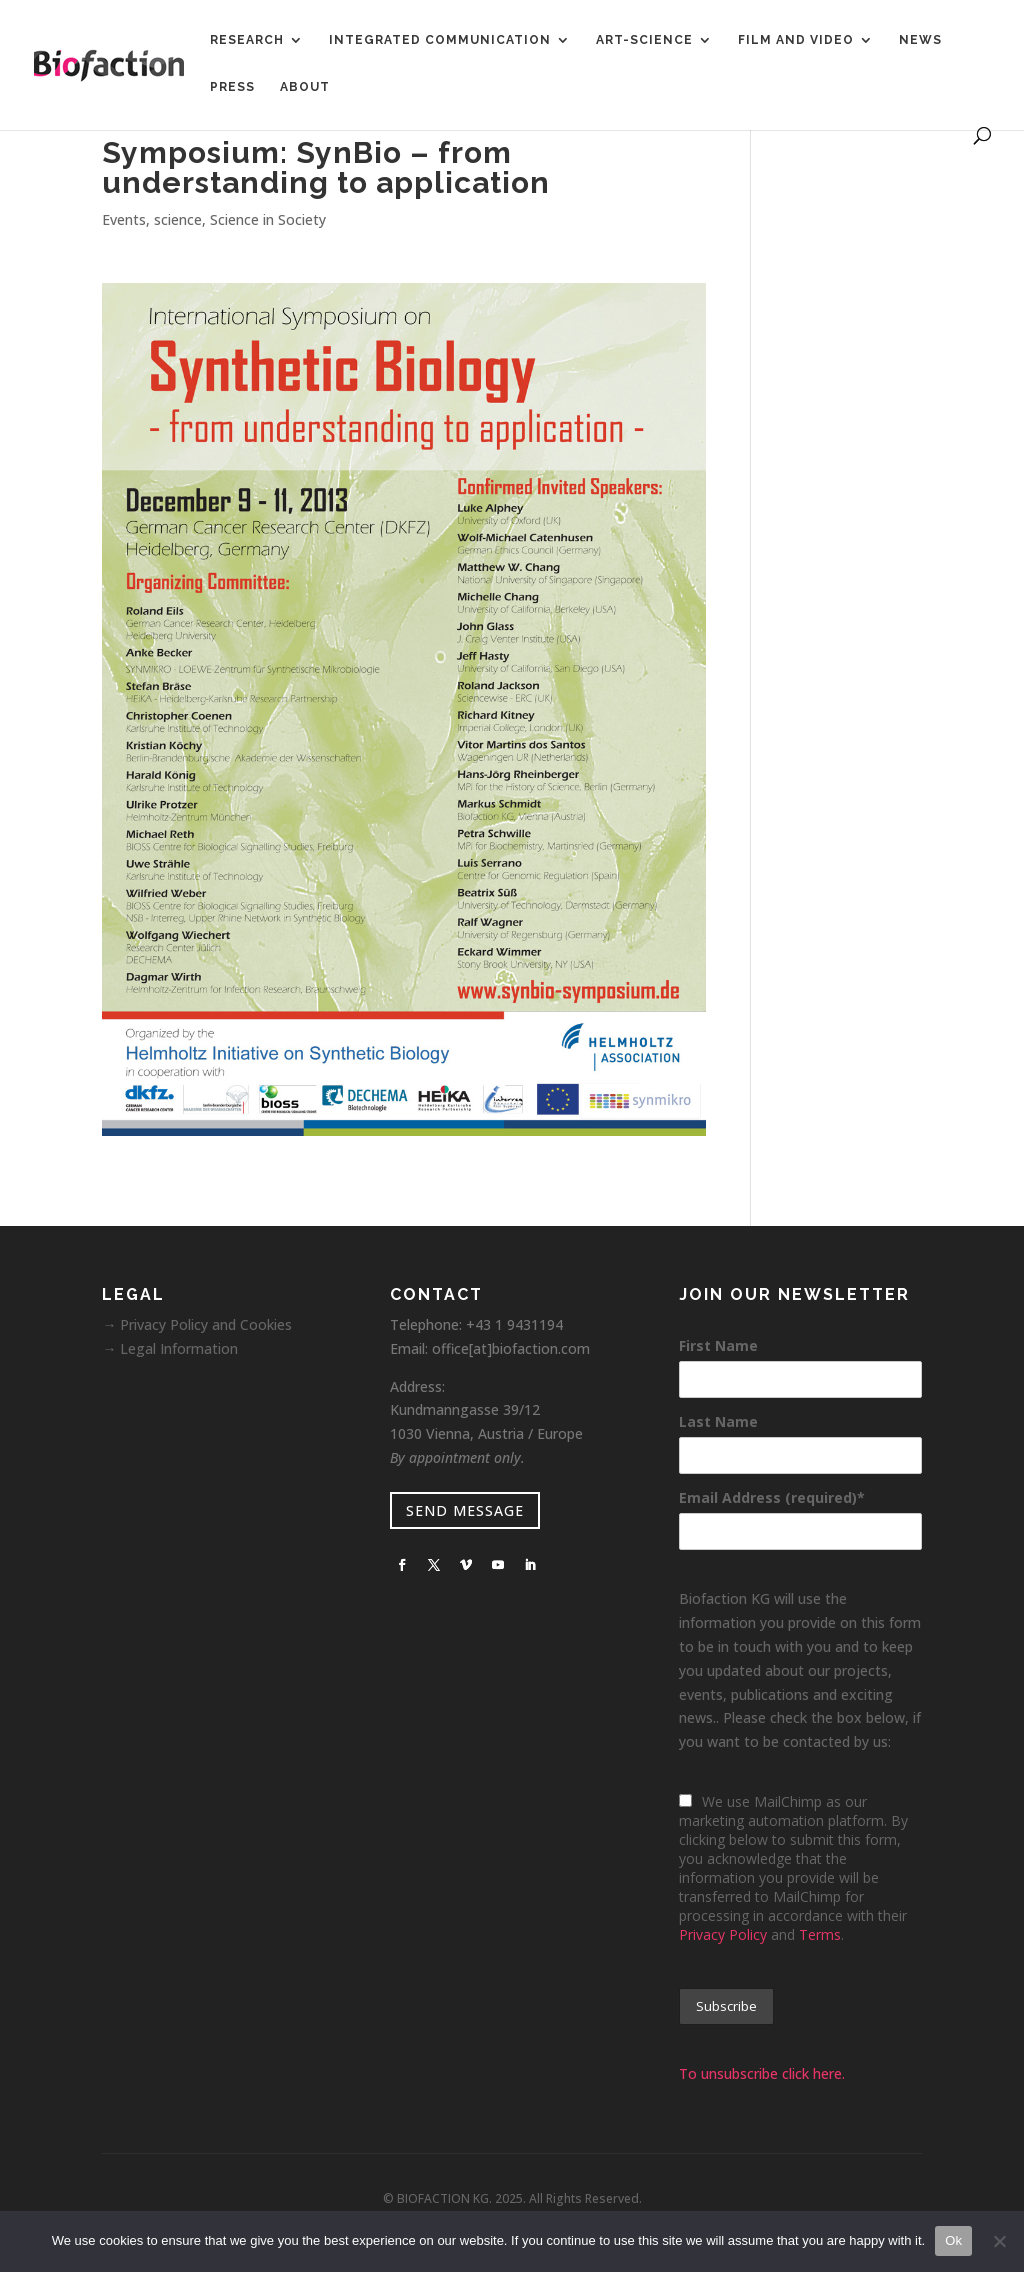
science (178, 219)
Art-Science (644, 40)
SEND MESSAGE (465, 1510)
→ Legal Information (170, 1348)
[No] (999, 2241)
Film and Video (796, 40)
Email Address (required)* (772, 1497)
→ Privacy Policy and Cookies (197, 1324)
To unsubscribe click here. (762, 2073)
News (920, 40)
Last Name (718, 1421)
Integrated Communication (440, 40)
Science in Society (268, 219)
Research (247, 40)
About (305, 87)
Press (232, 87)
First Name (718, 1345)
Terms (820, 1934)
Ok (953, 2240)
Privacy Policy (723, 1934)
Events (124, 219)
